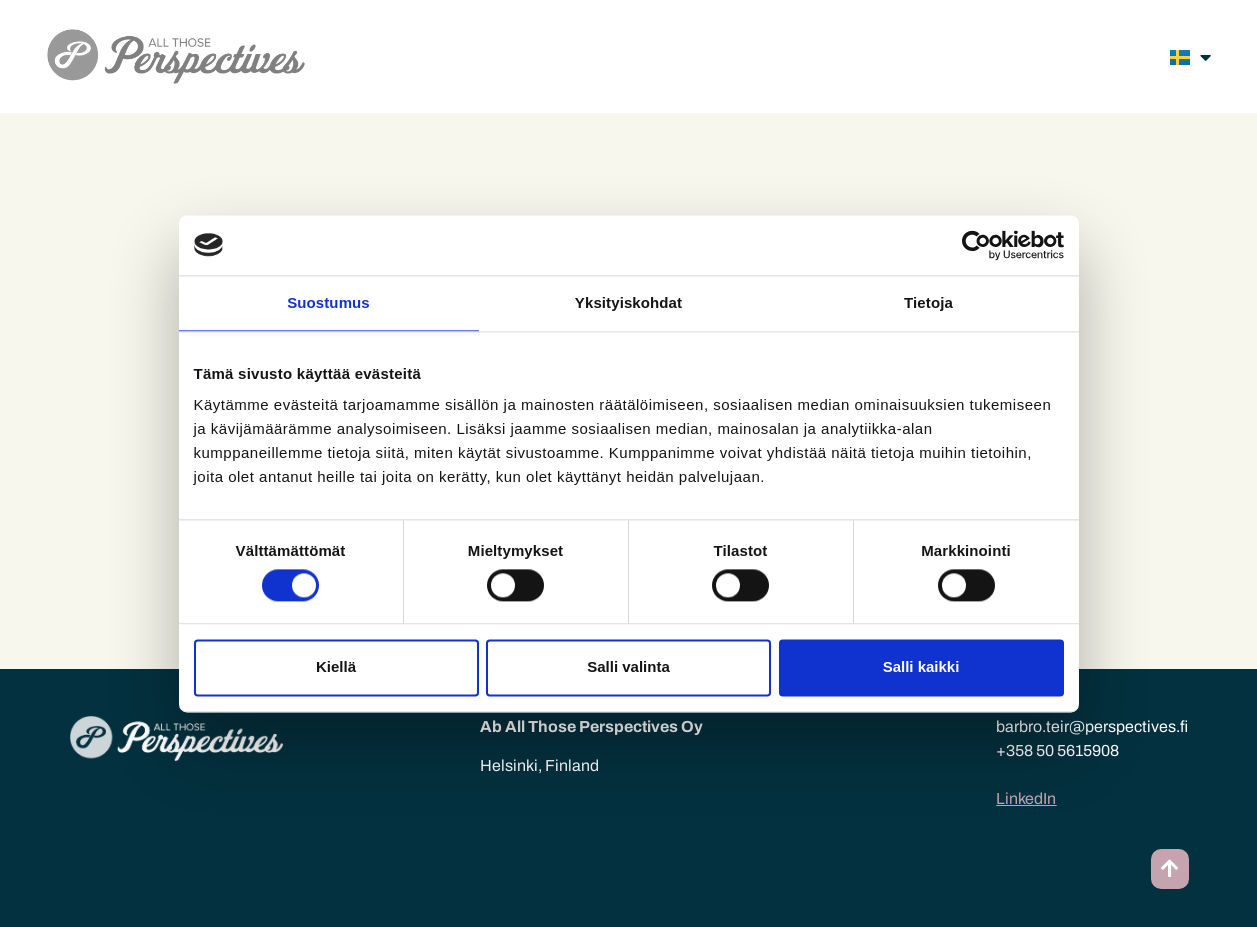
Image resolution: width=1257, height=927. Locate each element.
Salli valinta (628, 667)
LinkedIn (1026, 798)
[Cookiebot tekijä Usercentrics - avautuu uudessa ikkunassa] (976, 245)
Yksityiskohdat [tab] (628, 302)
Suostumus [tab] (328, 302)
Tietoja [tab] (928, 302)
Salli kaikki (921, 667)
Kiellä (336, 667)
